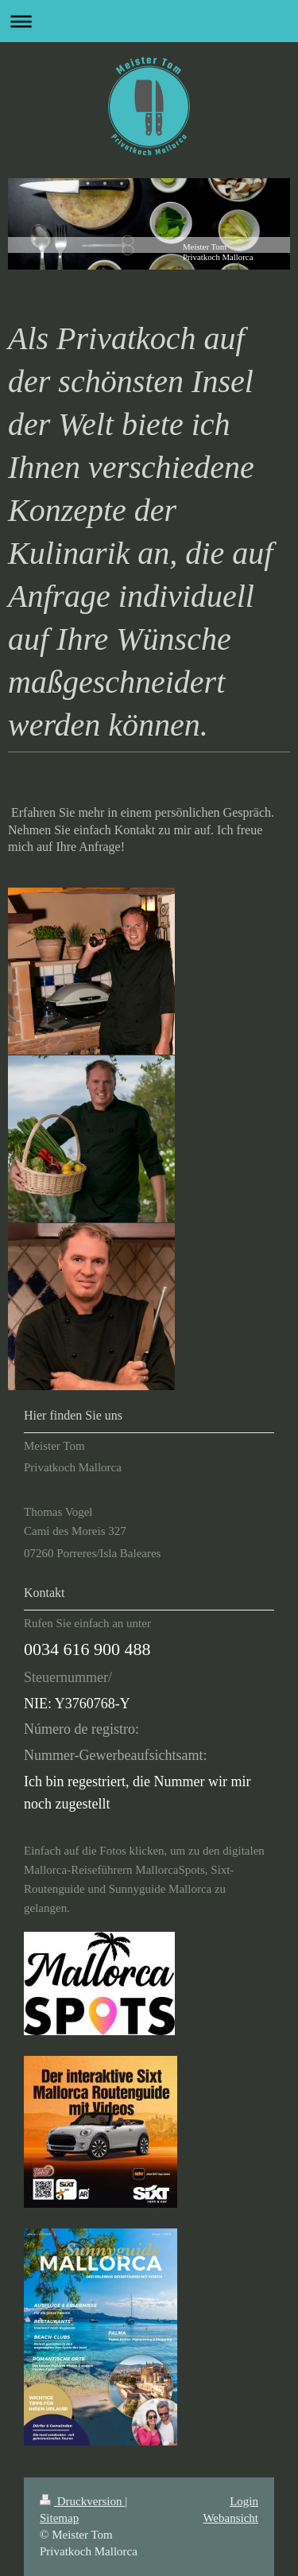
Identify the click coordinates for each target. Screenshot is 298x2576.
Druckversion (82, 2501)
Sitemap (59, 2518)
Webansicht (230, 2518)
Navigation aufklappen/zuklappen (149, 21)
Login (244, 2501)
